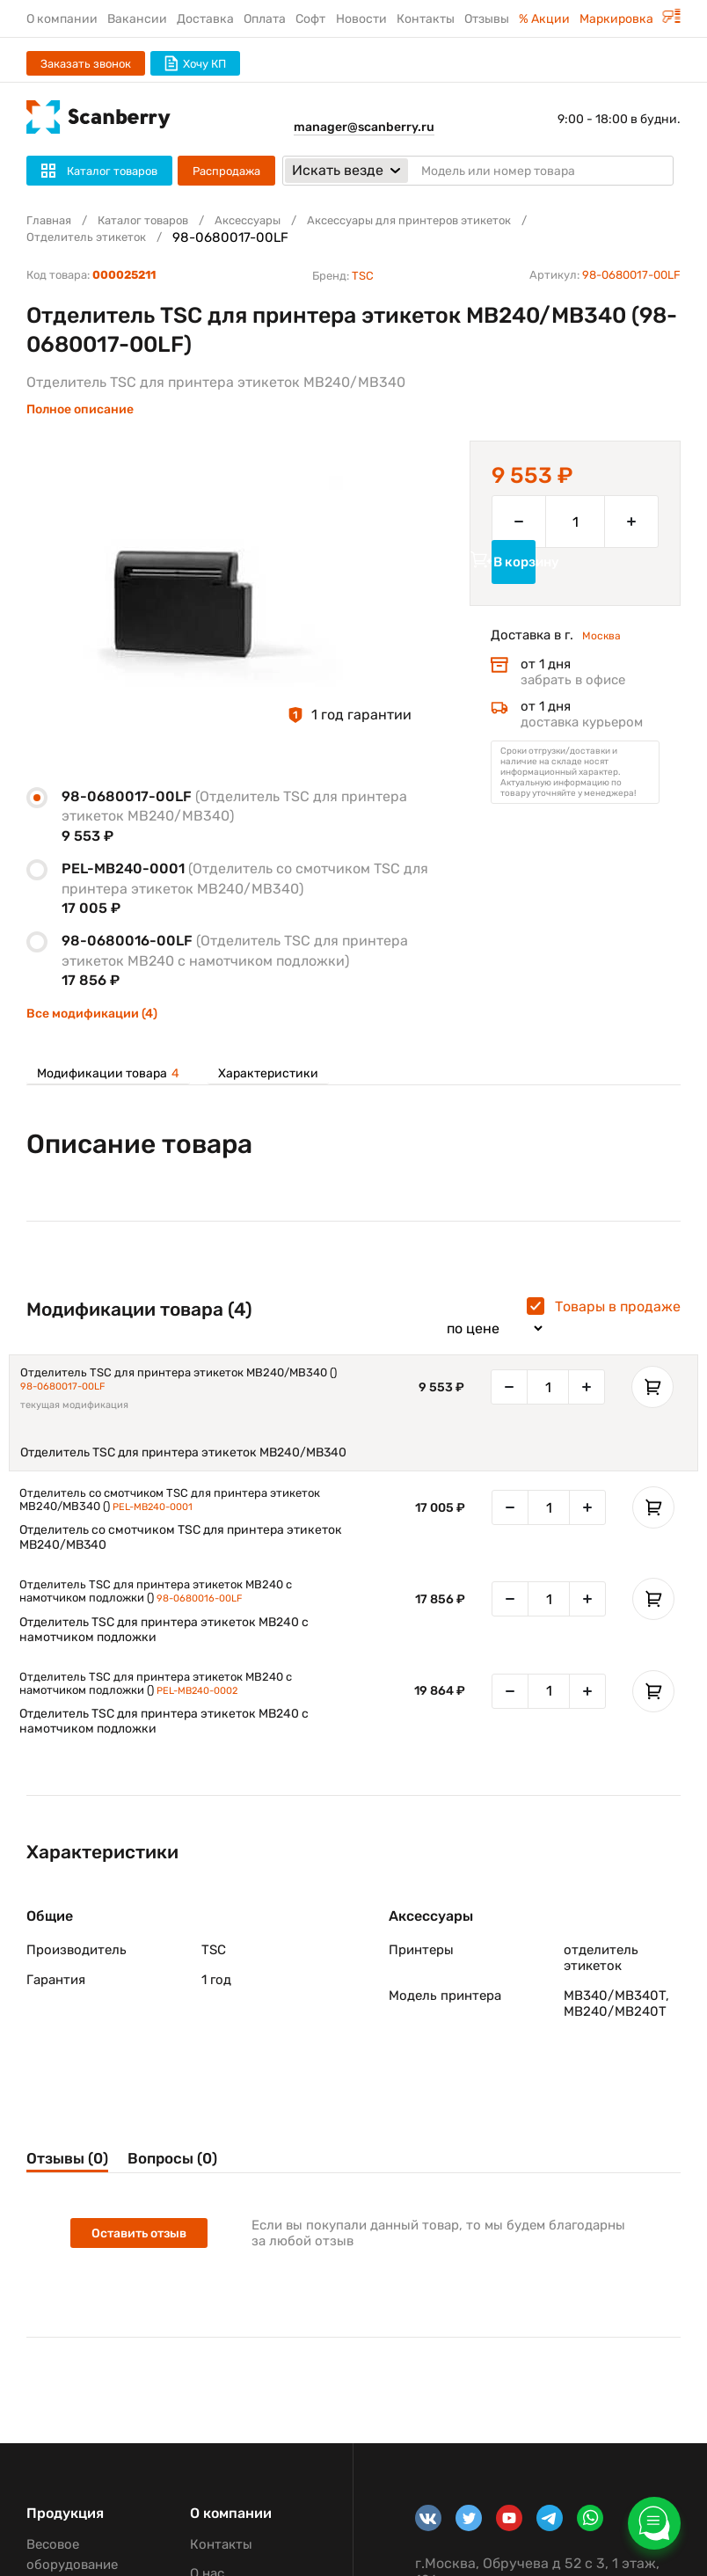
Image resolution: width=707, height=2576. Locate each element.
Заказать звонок (85, 63)
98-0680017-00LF (81, 1393)
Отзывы (486, 18)
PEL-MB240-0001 (170, 1517)
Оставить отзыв (145, 2258)
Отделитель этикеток (95, 237)
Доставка (205, 18)
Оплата (265, 18)
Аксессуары (274, 221)
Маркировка (630, 18)
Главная (51, 221)
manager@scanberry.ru (364, 127)
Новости (361, 18)
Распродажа (226, 171)
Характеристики (264, 1074)
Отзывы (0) (76, 2179)
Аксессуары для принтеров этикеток (456, 221)
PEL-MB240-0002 (216, 1708)
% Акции (544, 18)
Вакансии (137, 18)
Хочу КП (195, 63)
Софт (310, 18)
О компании (62, 18)
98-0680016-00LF (218, 1613)
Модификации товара (107, 1074)
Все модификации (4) (91, 1013)
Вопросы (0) (224, 2179)
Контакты (426, 18)
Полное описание (80, 409)
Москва (605, 663)
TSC (363, 275)
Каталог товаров (157, 221)
